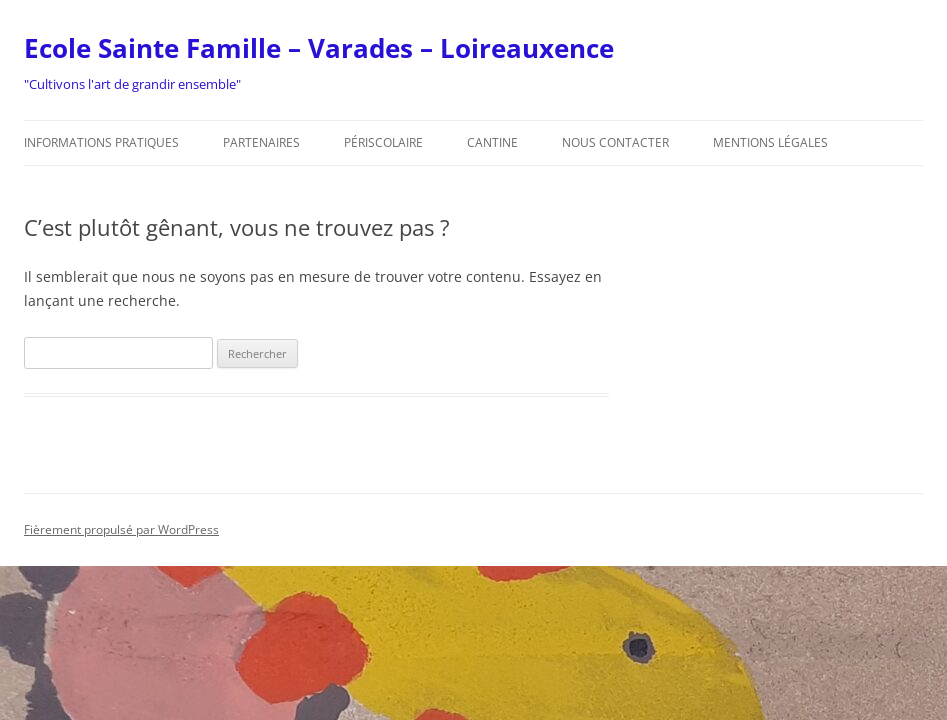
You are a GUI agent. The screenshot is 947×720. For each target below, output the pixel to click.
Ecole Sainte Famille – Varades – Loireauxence (319, 48)
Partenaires (261, 142)
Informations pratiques (101, 142)
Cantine (492, 142)
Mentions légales (770, 142)
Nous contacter (615, 142)
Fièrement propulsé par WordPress (121, 529)
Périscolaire (383, 142)
